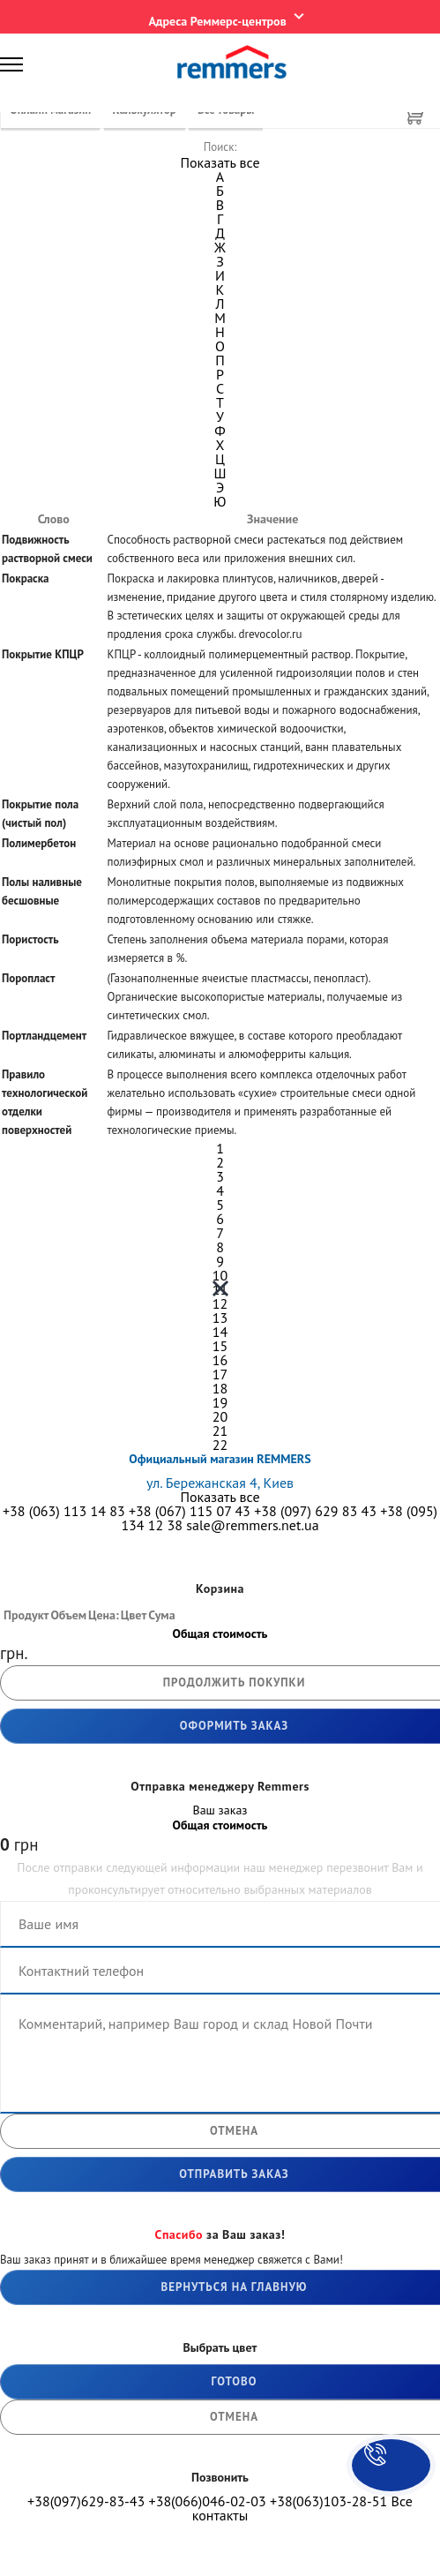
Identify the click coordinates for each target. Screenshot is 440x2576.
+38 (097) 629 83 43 (315, 1511)
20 (220, 1416)
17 (220, 1374)
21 (220, 1430)
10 (220, 1275)
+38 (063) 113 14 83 (64, 1511)
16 (220, 1360)
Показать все (219, 162)
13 (220, 1317)
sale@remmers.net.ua (252, 1525)
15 (220, 1346)
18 (220, 1388)
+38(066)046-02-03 (207, 2501)
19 (220, 1402)
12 (220, 1303)
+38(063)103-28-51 (328, 2501)
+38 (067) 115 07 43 (189, 1511)
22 (220, 1444)
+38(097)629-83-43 (86, 2501)
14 (220, 1332)
